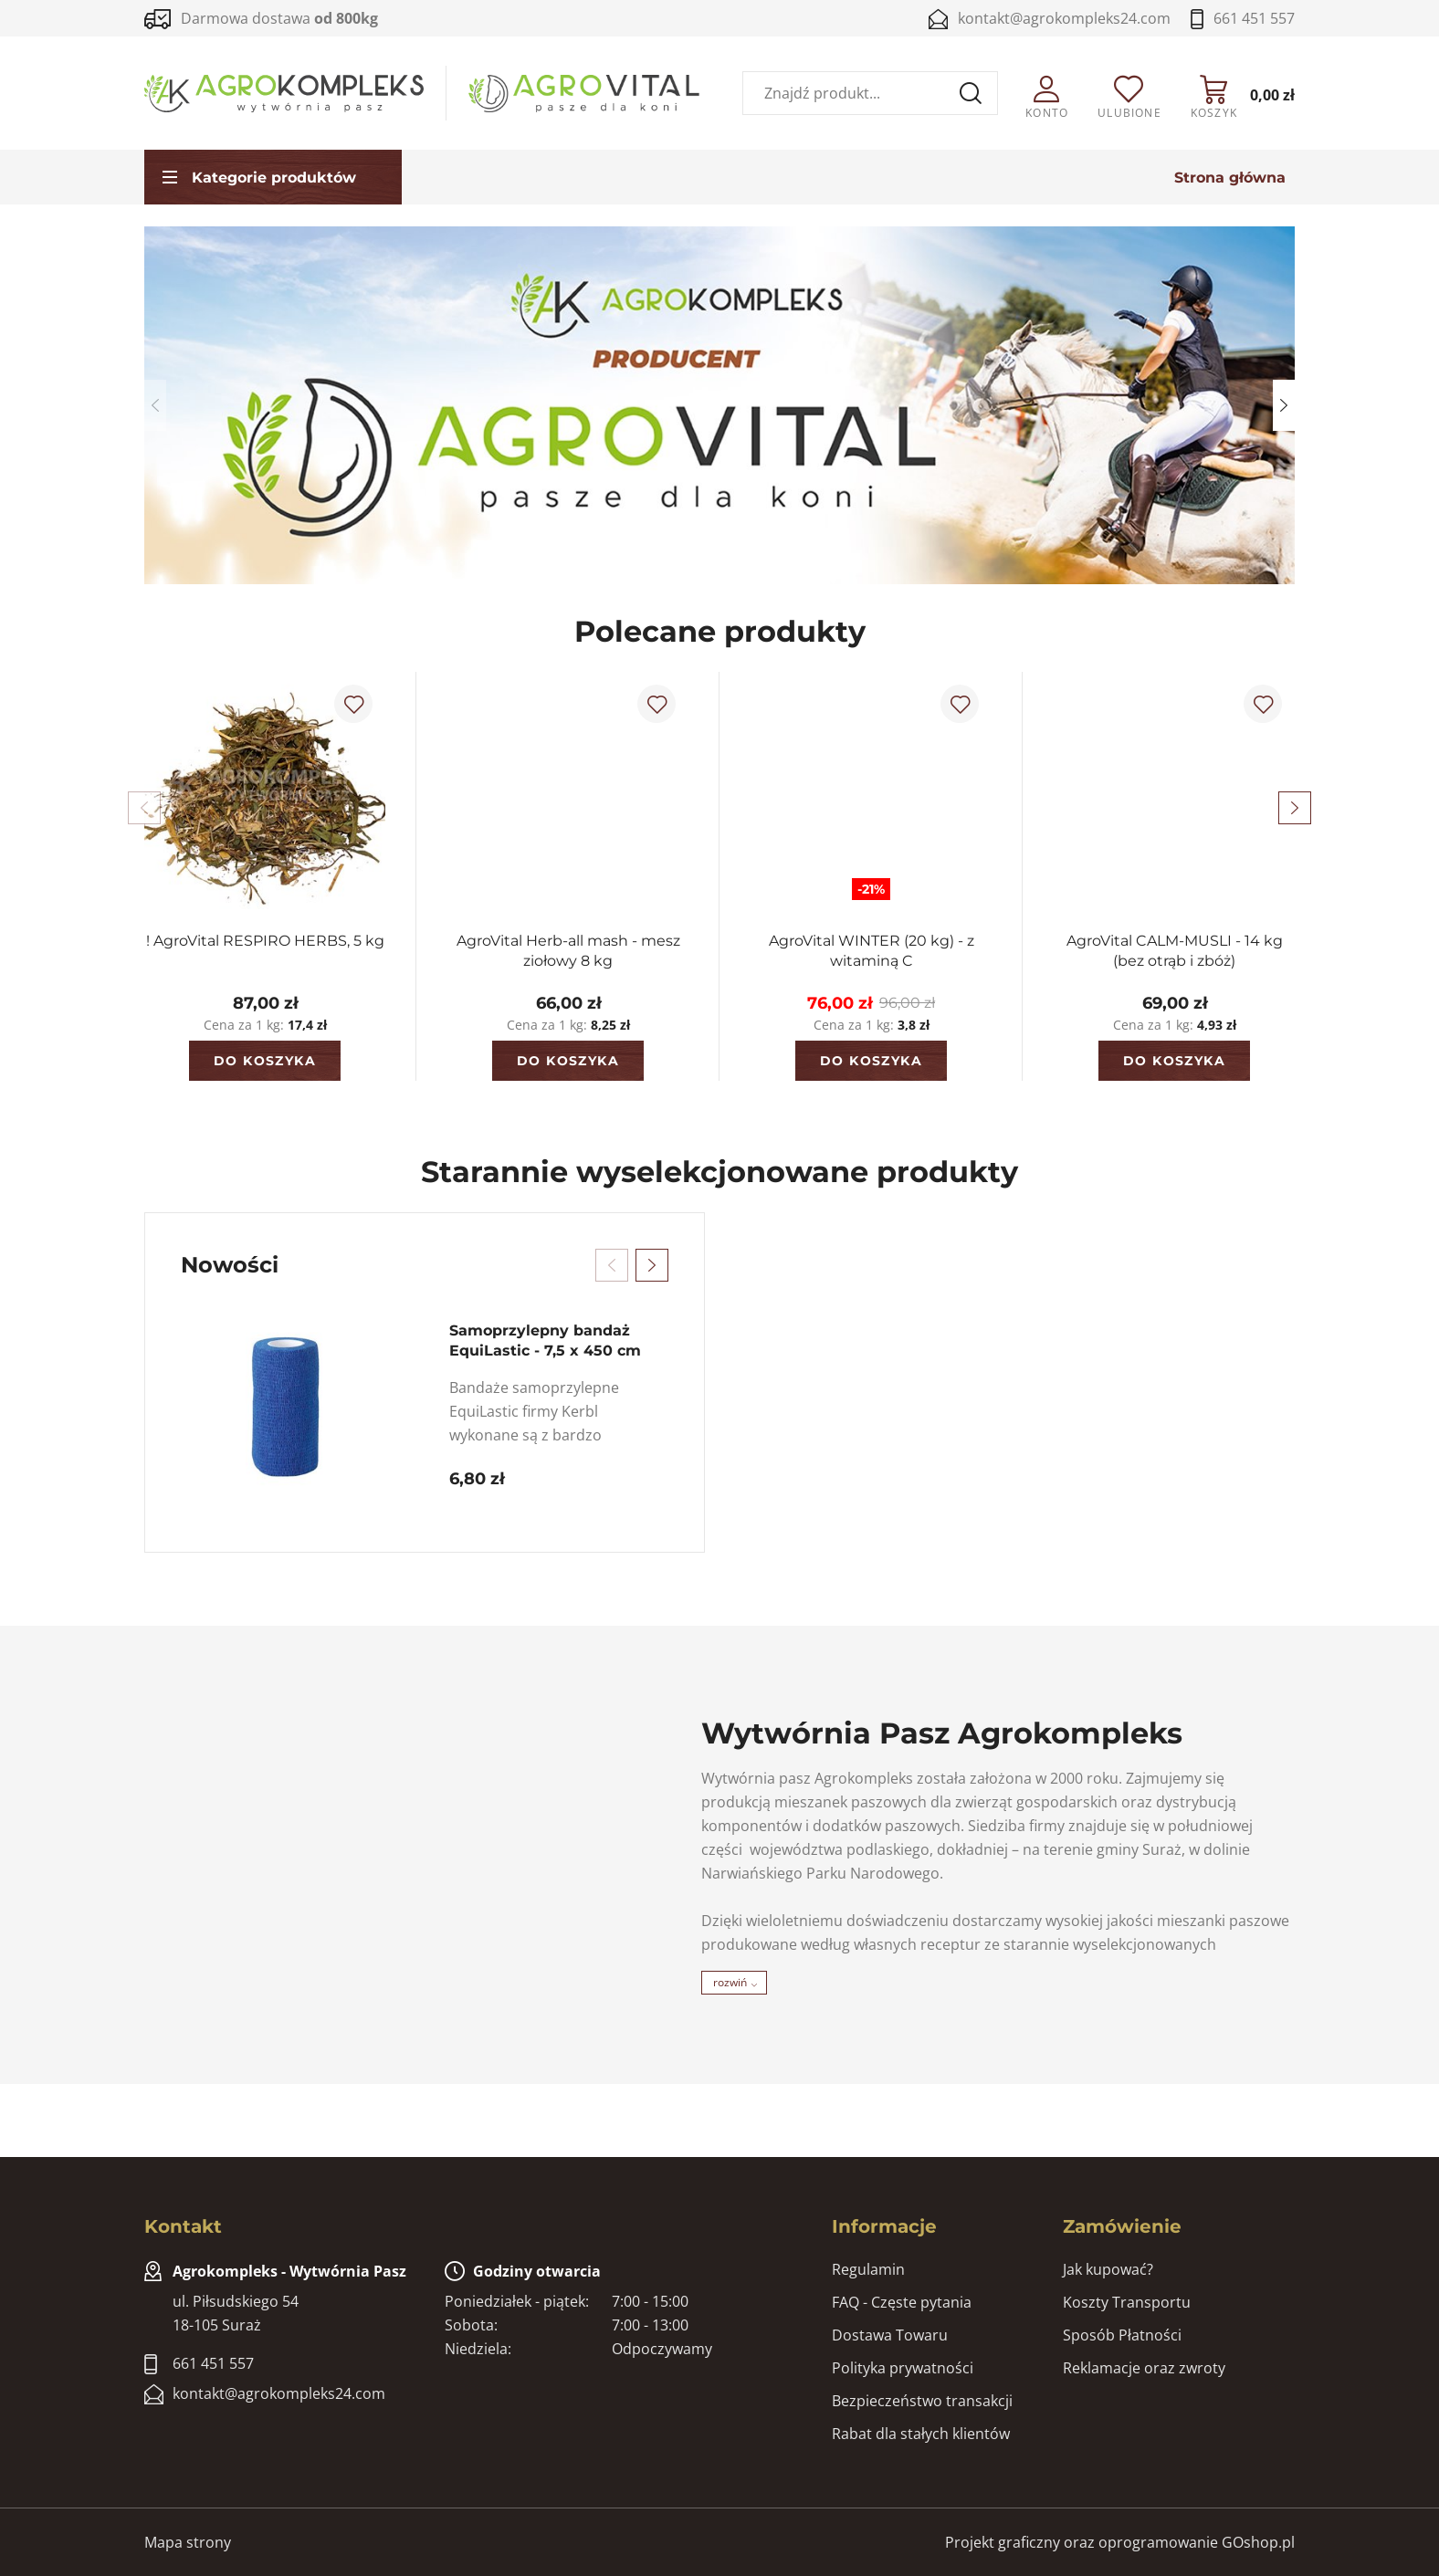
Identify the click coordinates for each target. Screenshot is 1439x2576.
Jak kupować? (1108, 2269)
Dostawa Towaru (890, 2335)
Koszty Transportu (1127, 2302)
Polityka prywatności (902, 2368)
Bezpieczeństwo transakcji (922, 2401)
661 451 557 (1254, 18)
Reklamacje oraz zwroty (1144, 2368)
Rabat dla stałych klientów (921, 2434)
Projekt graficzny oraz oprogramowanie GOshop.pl (1120, 2542)
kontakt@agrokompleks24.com (1064, 18)
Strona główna (1230, 177)
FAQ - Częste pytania (902, 2302)
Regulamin (868, 2269)
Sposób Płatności (1122, 2335)
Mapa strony (187, 2542)
